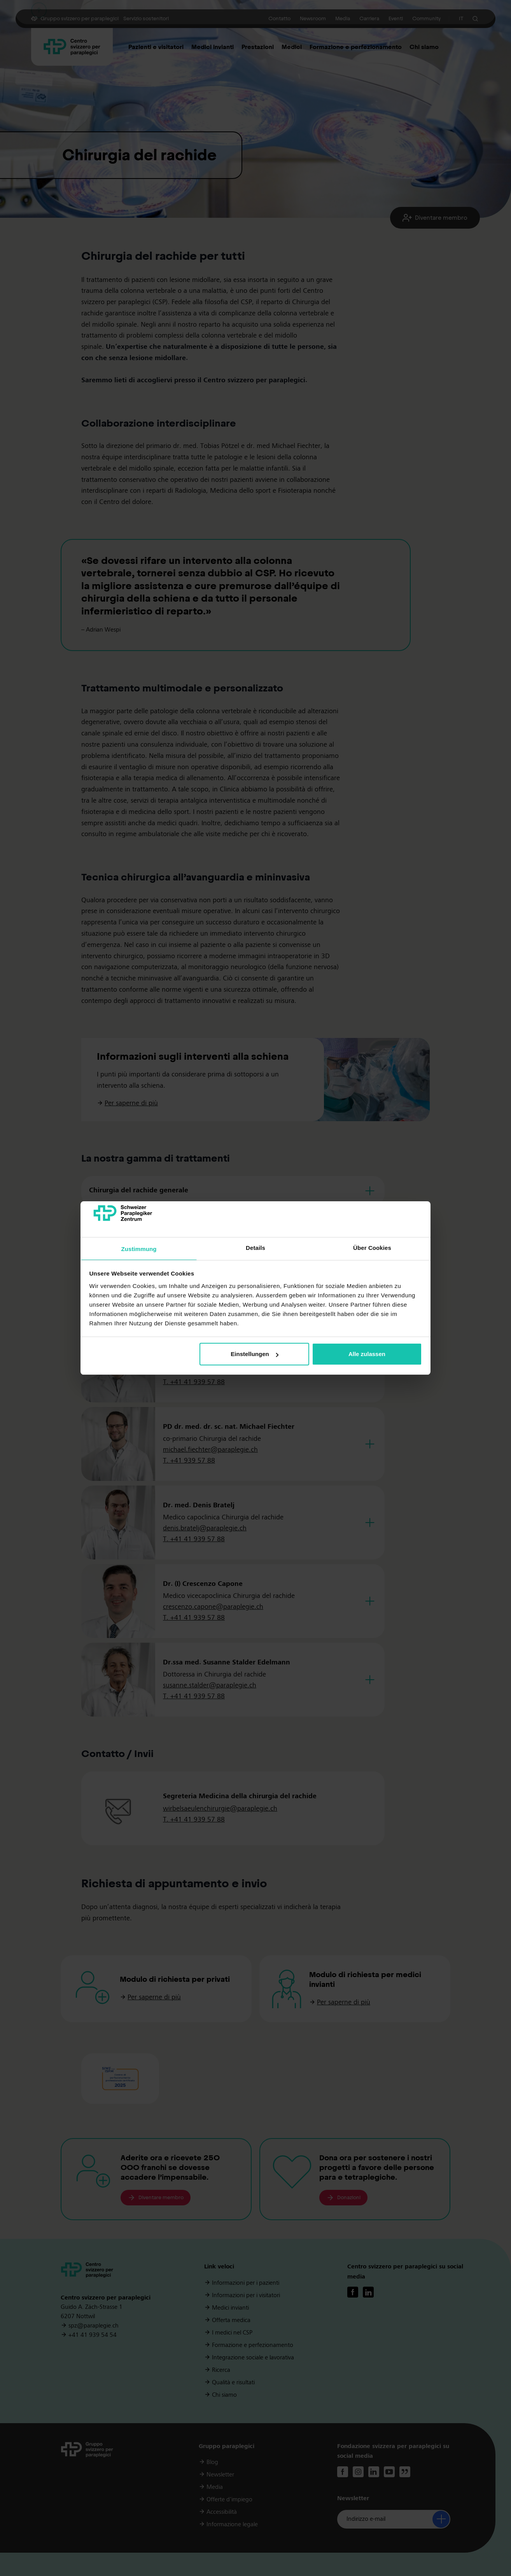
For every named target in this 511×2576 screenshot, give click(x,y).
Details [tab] (255, 1247)
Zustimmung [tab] (139, 1249)
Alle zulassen (366, 1354)
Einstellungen (254, 1354)
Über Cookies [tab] (372, 1247)
